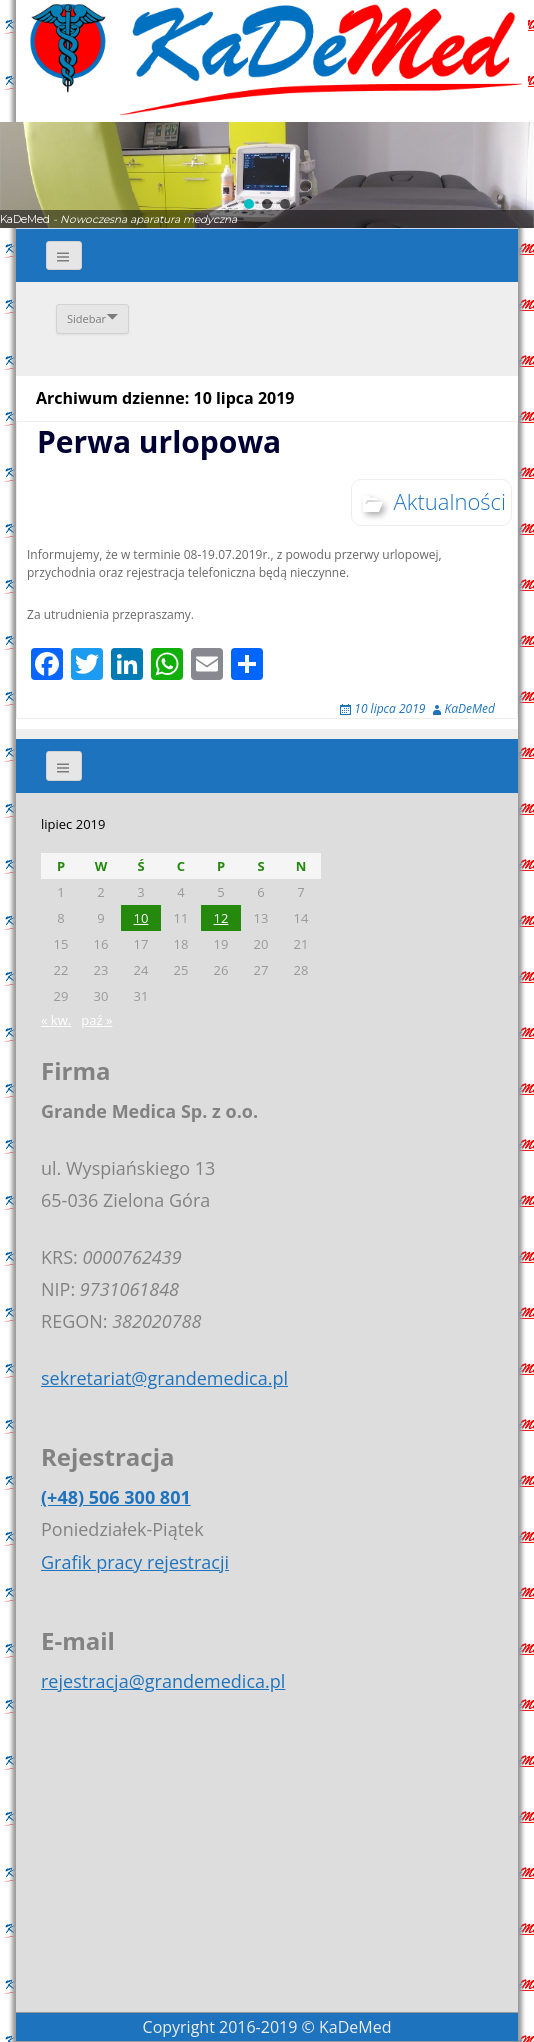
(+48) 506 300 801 (116, 1497)
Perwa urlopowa (159, 441)
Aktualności (450, 501)
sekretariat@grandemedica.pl (164, 1378)
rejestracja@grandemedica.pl (163, 1681)
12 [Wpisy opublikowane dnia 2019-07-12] (221, 918)
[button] (249, 204)
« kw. (56, 1020)
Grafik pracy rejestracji (135, 1562)
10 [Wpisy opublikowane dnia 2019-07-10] (141, 918)
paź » (96, 1020)
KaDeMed (470, 708)
